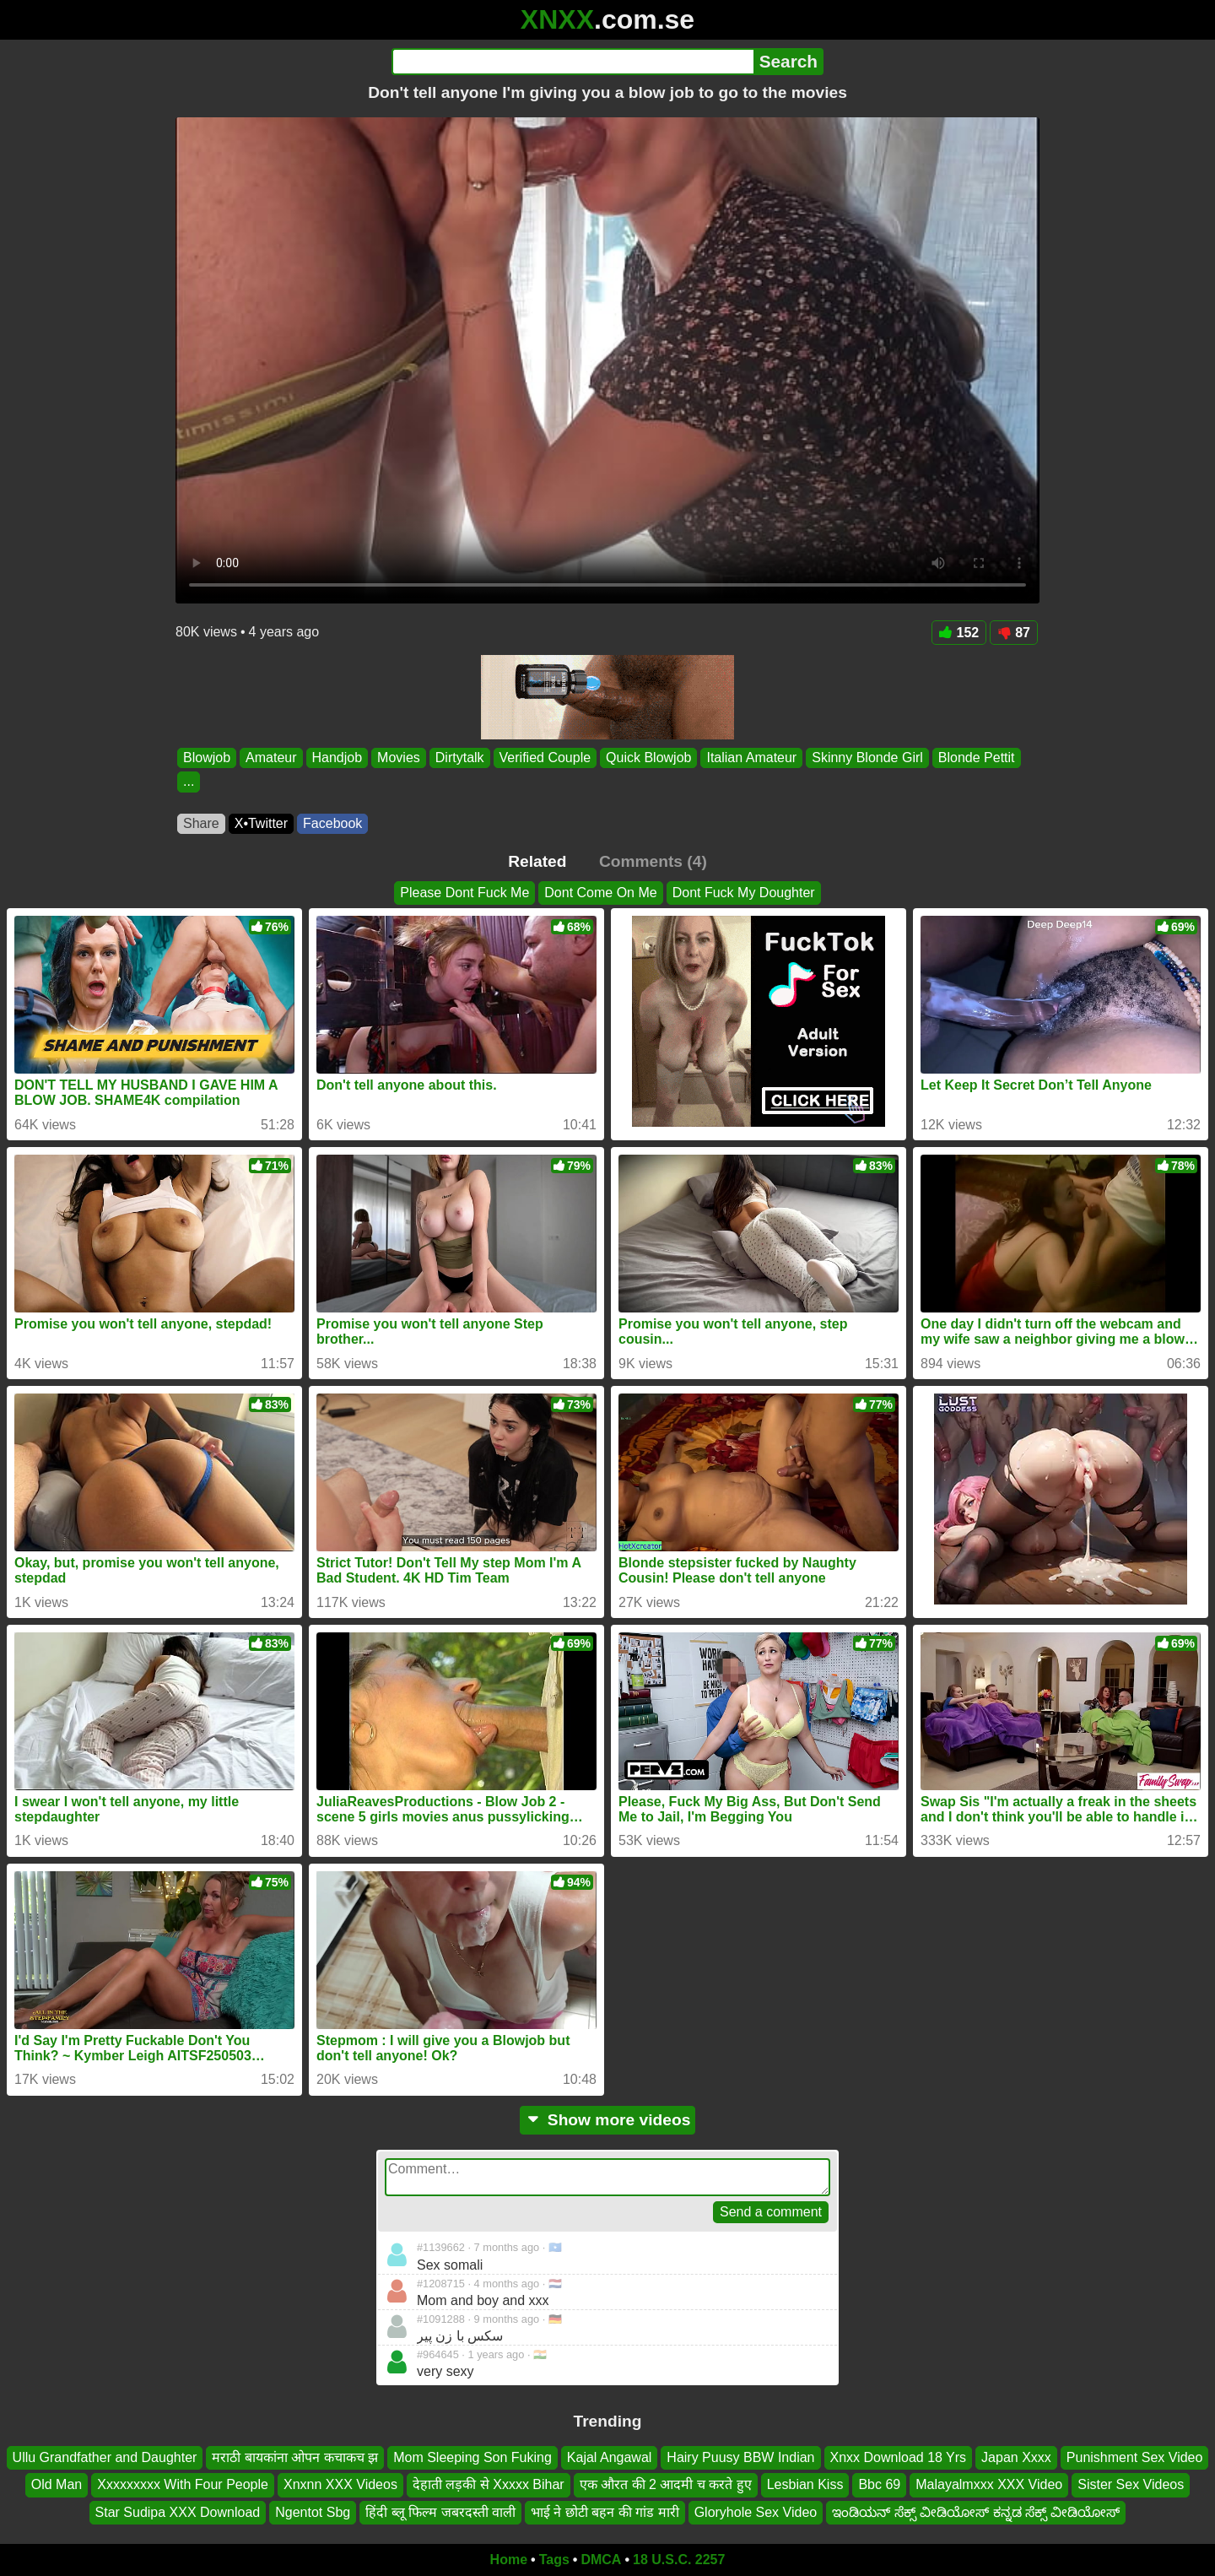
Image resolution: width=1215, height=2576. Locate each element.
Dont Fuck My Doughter (743, 892)
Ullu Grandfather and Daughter (105, 2457)
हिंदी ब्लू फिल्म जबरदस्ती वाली (440, 2512)
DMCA (600, 2559)
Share (201, 823)
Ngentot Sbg (312, 2512)
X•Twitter (261, 823)
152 (959, 632)
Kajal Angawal (609, 2457)
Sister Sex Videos (1130, 2484)
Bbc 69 (879, 2484)
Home (508, 2559)
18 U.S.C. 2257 (679, 2559)
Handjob (337, 757)
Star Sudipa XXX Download (178, 2512)
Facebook (332, 823)
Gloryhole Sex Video (756, 2512)
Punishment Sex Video (1134, 2457)
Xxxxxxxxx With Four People (182, 2484)
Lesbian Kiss (805, 2484)
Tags (554, 2559)
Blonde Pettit (976, 757)
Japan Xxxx (1016, 2457)
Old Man (56, 2484)
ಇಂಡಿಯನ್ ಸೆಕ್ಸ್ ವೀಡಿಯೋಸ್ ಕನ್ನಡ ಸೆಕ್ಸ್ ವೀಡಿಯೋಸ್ (976, 2512)
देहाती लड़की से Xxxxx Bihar (488, 2484)
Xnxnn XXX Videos (340, 2484)
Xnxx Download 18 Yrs (898, 2457)
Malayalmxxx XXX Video (988, 2484)
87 (1013, 632)
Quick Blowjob (648, 757)
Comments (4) (653, 861)
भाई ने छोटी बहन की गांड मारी (605, 2512)
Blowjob (206, 757)
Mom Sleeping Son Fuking (472, 2457)
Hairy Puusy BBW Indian (740, 2457)
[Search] (572, 61)
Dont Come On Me (600, 892)
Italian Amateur (751, 757)
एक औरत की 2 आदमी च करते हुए (666, 2484)
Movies (398, 757)
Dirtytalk (459, 757)
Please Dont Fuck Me (464, 892)
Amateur (271, 757)
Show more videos (608, 2120)
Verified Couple (545, 757)
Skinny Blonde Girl (867, 757)
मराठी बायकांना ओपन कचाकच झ (295, 2457)
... (188, 782)
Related (537, 861)
